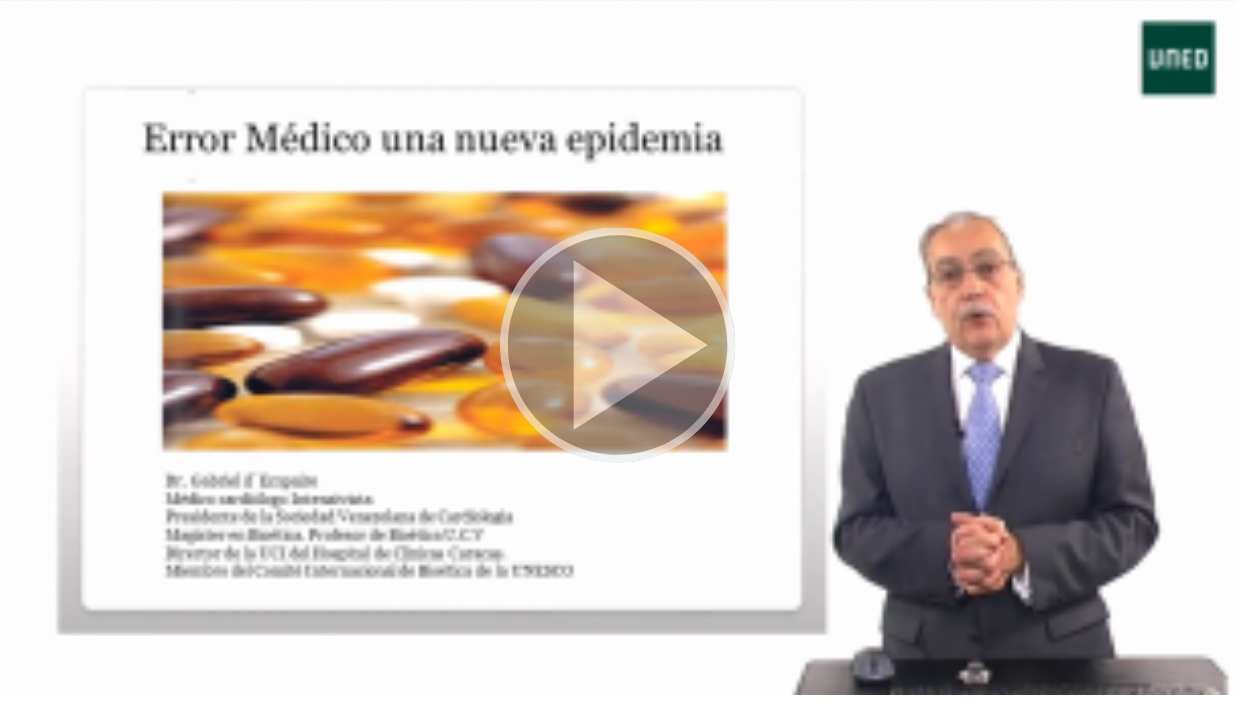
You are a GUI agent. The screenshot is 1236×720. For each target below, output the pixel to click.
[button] (618, 347)
